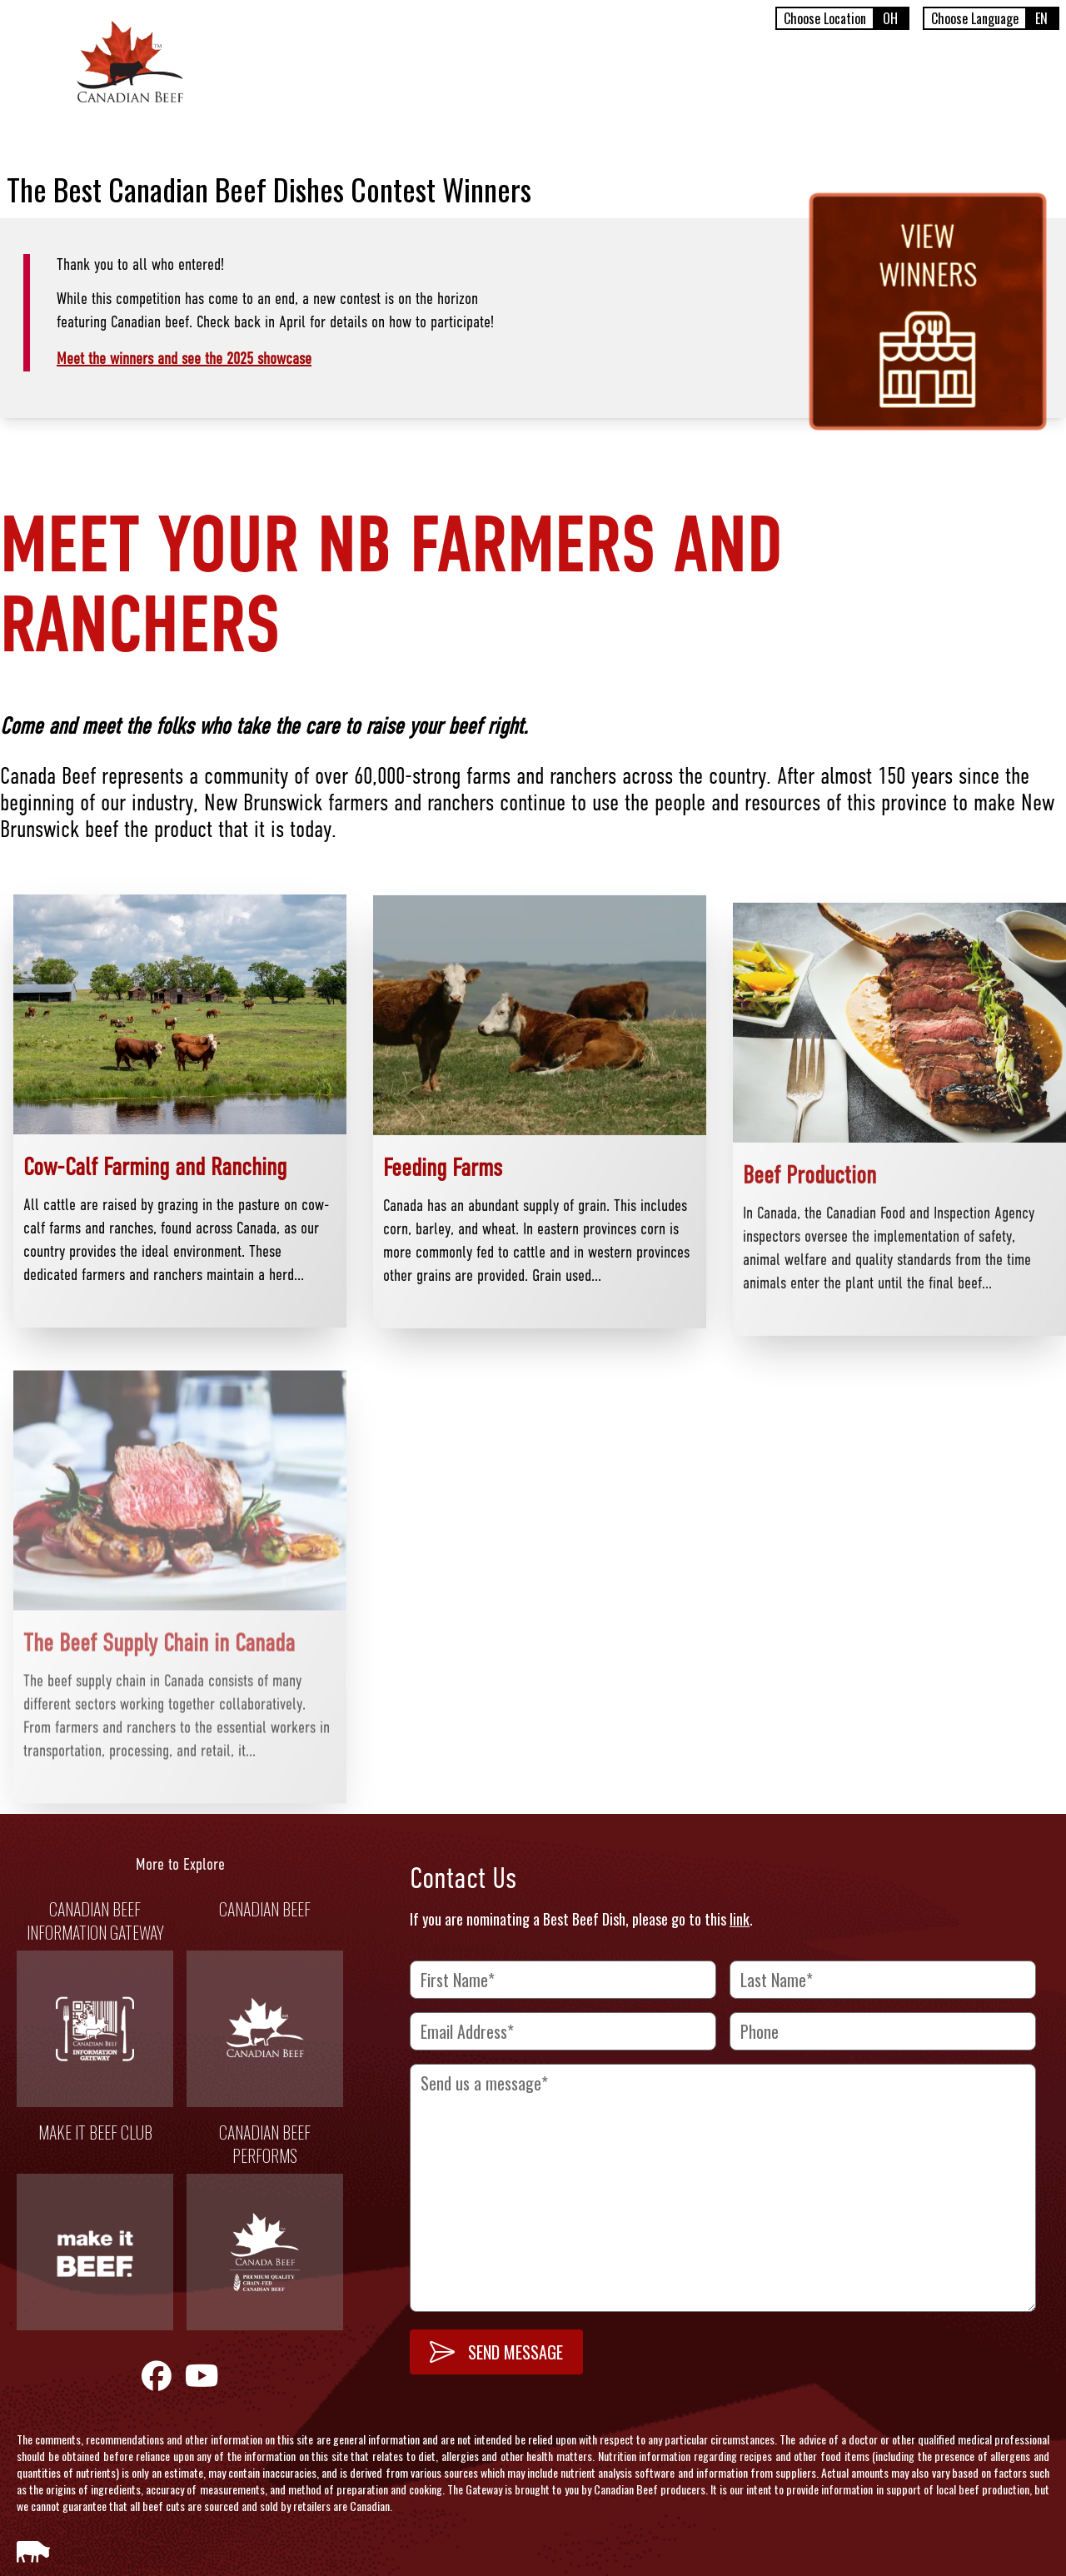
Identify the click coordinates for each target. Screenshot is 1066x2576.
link (740, 1919)
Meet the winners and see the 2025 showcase (184, 359)
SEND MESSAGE (496, 2351)
